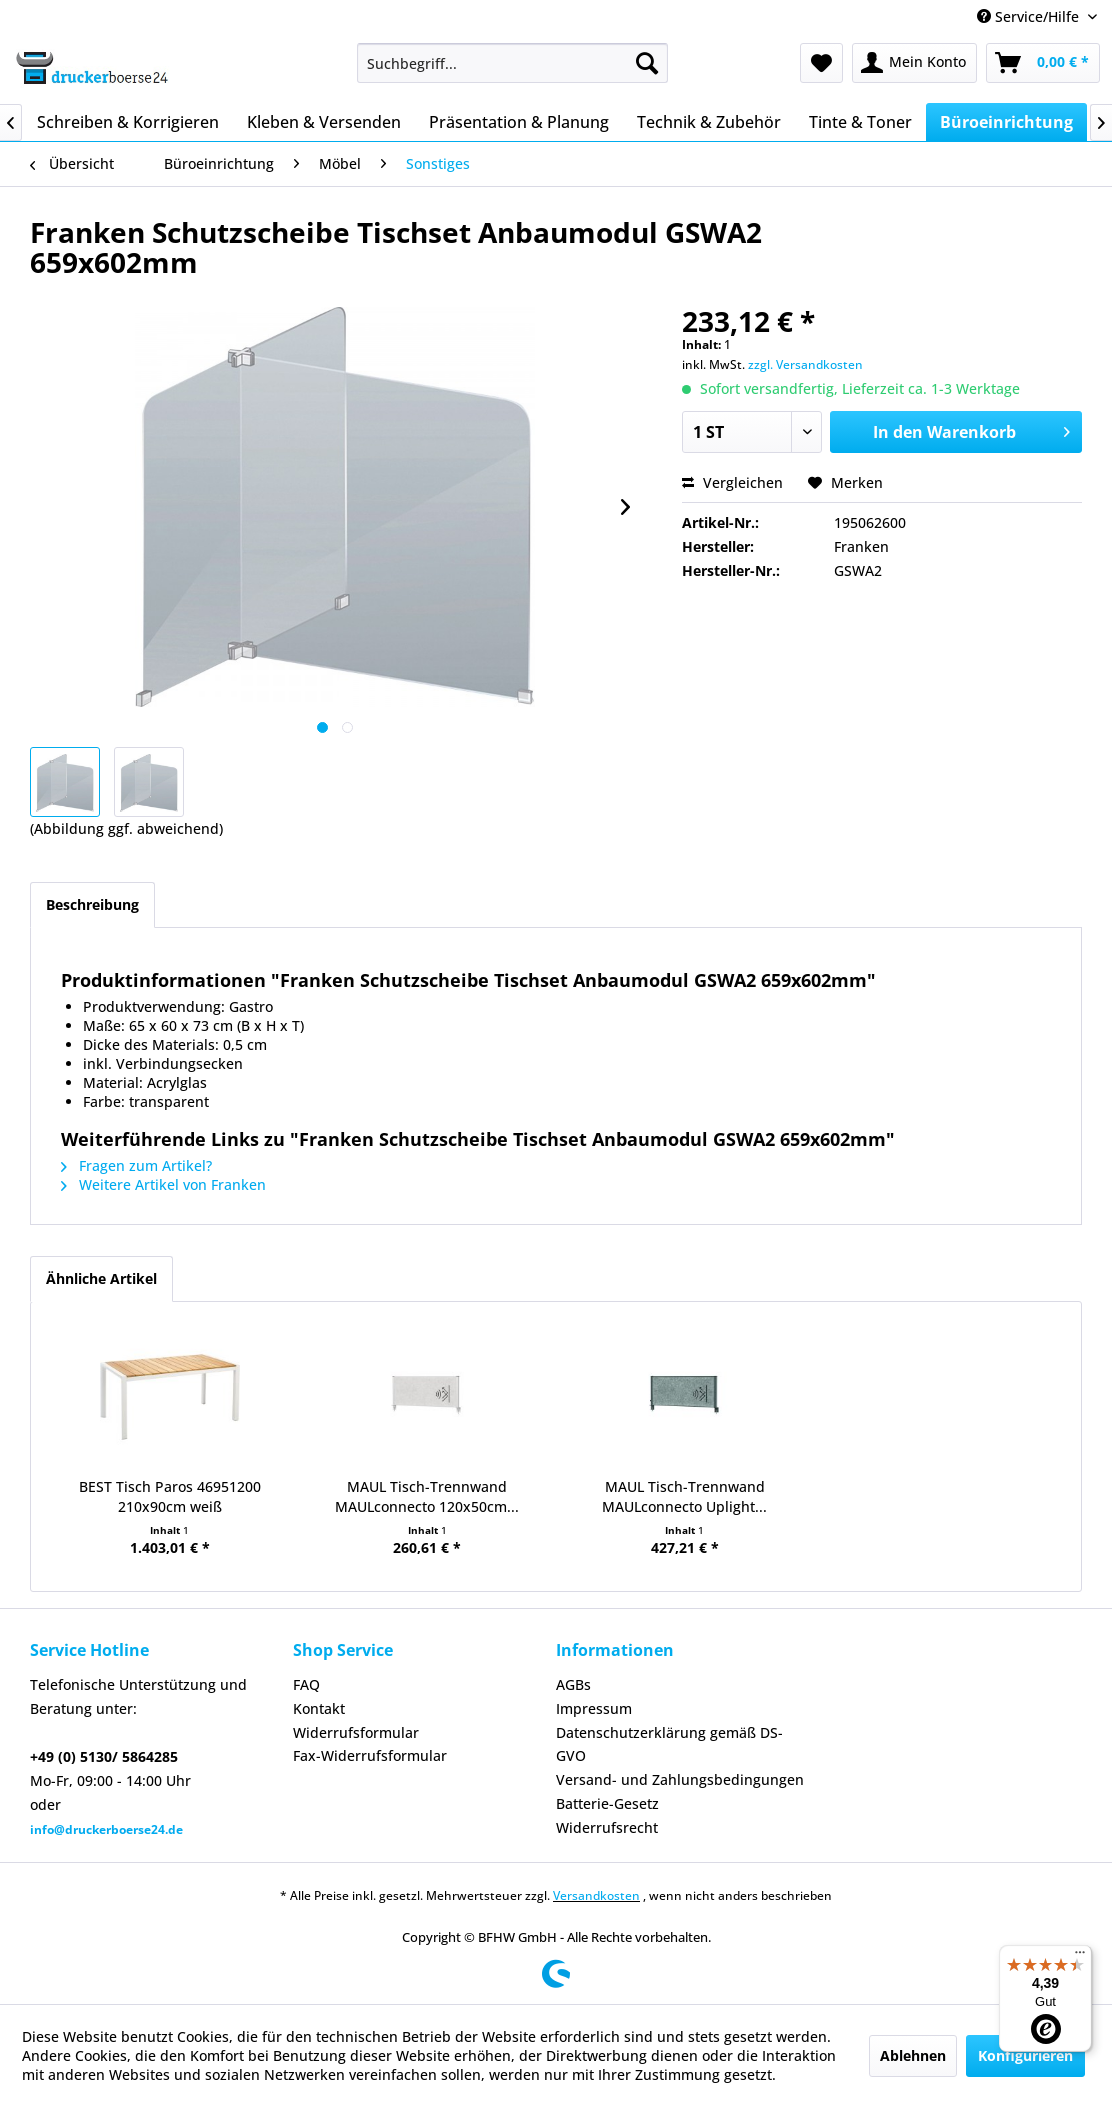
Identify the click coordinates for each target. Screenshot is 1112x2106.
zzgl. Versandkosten (805, 364)
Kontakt (319, 1708)
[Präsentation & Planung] (519, 122)
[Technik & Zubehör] (709, 122)
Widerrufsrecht (607, 1827)
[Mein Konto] (914, 63)
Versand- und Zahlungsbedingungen (680, 1779)
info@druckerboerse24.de (106, 1829)
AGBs (573, 1684)
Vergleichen (732, 482)
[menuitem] (512, 63)
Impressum (594, 1708)
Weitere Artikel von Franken (163, 1184)
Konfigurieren (1025, 2055)
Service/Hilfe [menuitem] (1030, 16)
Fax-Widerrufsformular (370, 1755)
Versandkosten (596, 1895)
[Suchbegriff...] (512, 63)
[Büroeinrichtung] (1006, 122)
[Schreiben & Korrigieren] (128, 122)
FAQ (306, 1684)
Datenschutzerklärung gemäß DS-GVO (669, 1744)
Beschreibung (92, 904)
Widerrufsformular (356, 1732)
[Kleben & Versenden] (324, 122)
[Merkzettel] (821, 63)
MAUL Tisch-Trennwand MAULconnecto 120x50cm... (427, 1496)
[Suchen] (647, 63)
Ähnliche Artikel (101, 1278)
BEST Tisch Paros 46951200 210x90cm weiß (170, 1496)
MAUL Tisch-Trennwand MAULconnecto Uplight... (684, 1496)
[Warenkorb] (1043, 63)
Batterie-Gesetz (607, 1803)
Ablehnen (913, 2055)
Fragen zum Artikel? (136, 1165)
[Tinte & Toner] (860, 122)
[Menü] (1080, 1957)
